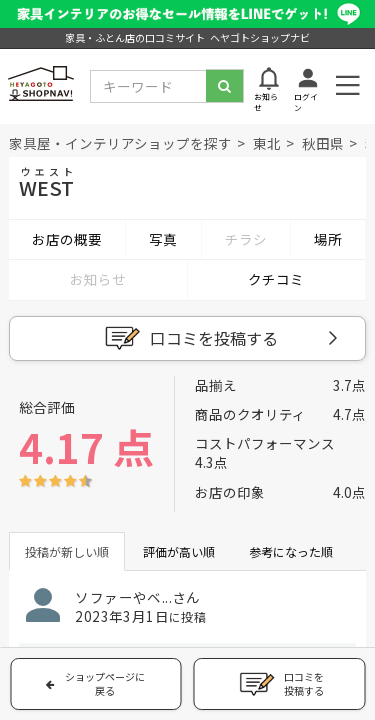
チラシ (246, 239)
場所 (328, 239)
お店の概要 (67, 239)
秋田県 (323, 143)
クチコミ (276, 279)
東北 (267, 143)
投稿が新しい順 (67, 551)
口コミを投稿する (189, 338)
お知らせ (98, 279)
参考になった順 (291, 551)
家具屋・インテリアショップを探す (120, 143)
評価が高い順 (179, 551)
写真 (163, 239)
